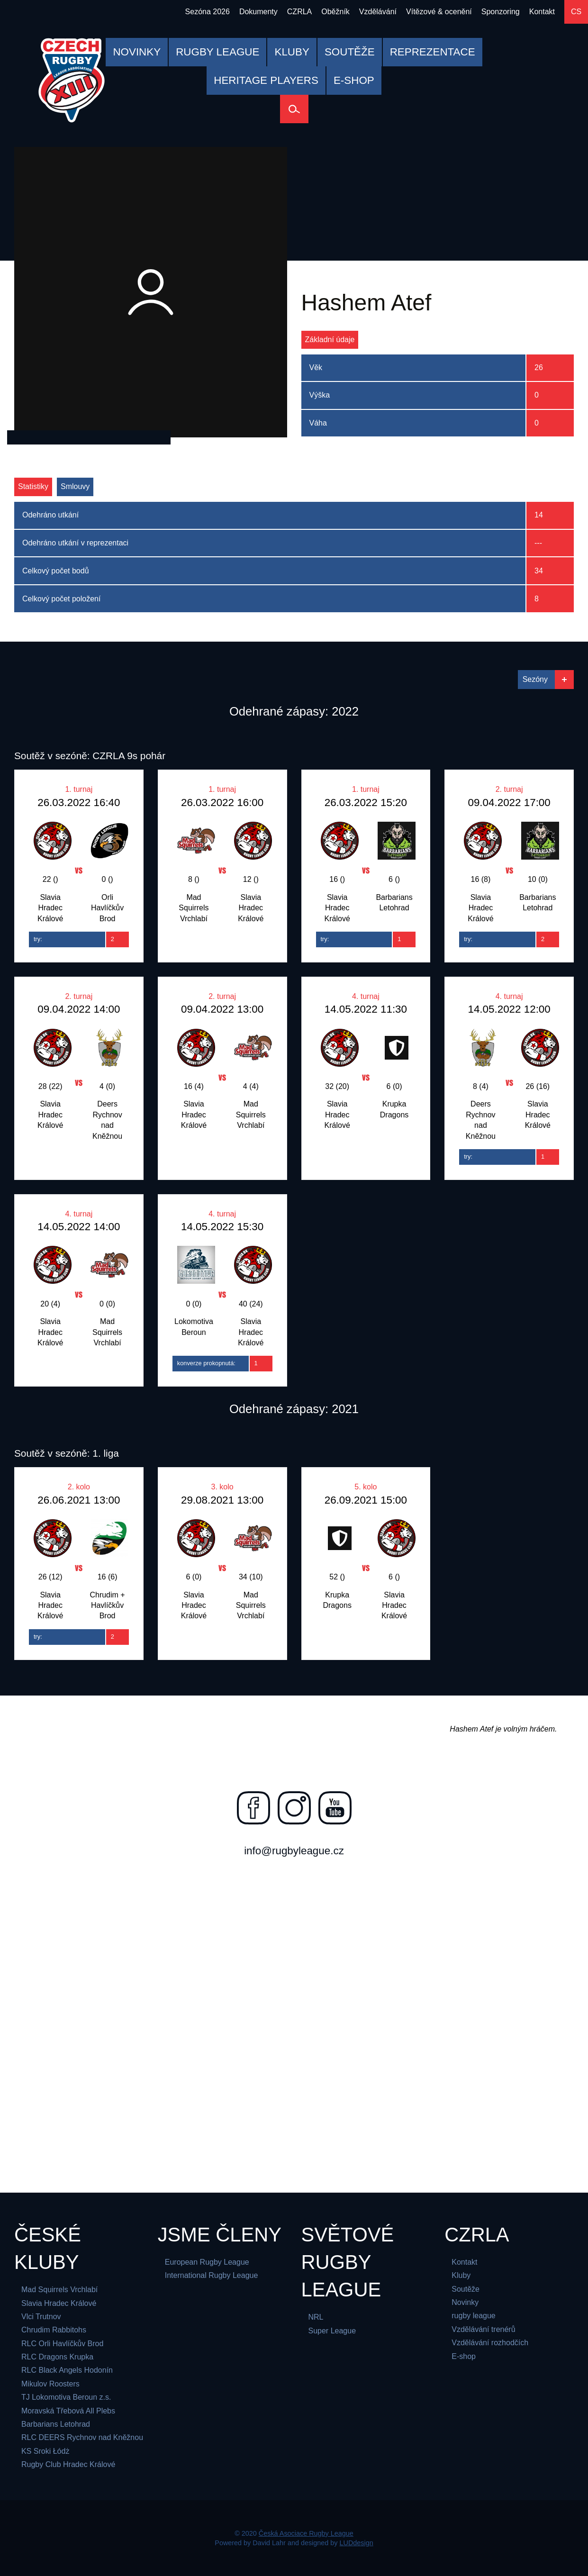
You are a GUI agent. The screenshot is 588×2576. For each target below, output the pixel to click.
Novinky (465, 2302)
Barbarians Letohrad (55, 2424)
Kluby (461, 2275)
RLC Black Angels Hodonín (67, 2370)
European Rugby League (207, 2262)
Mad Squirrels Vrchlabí (59, 2290)
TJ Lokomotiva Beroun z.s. (66, 2397)
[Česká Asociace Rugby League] (71, 80)
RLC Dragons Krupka (57, 2357)
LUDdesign (356, 2543)
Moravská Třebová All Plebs (68, 2411)
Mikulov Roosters (50, 2384)
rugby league (474, 2316)
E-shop (464, 2356)
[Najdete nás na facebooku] (253, 1807)
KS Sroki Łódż (45, 2451)
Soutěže (465, 2289)
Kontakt (464, 2262)
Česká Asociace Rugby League (306, 2533)
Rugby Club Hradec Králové (68, 2464)
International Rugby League (211, 2275)
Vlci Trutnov (41, 2317)
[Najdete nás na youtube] (335, 1807)
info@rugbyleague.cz (294, 1851)
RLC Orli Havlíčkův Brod (62, 2344)
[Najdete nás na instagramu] (294, 1807)
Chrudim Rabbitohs (53, 2330)
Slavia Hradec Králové (58, 2303)
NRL (316, 2317)
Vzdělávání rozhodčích (490, 2343)
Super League (332, 2331)
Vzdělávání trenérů (483, 2329)
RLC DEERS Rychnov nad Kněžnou (82, 2437)
